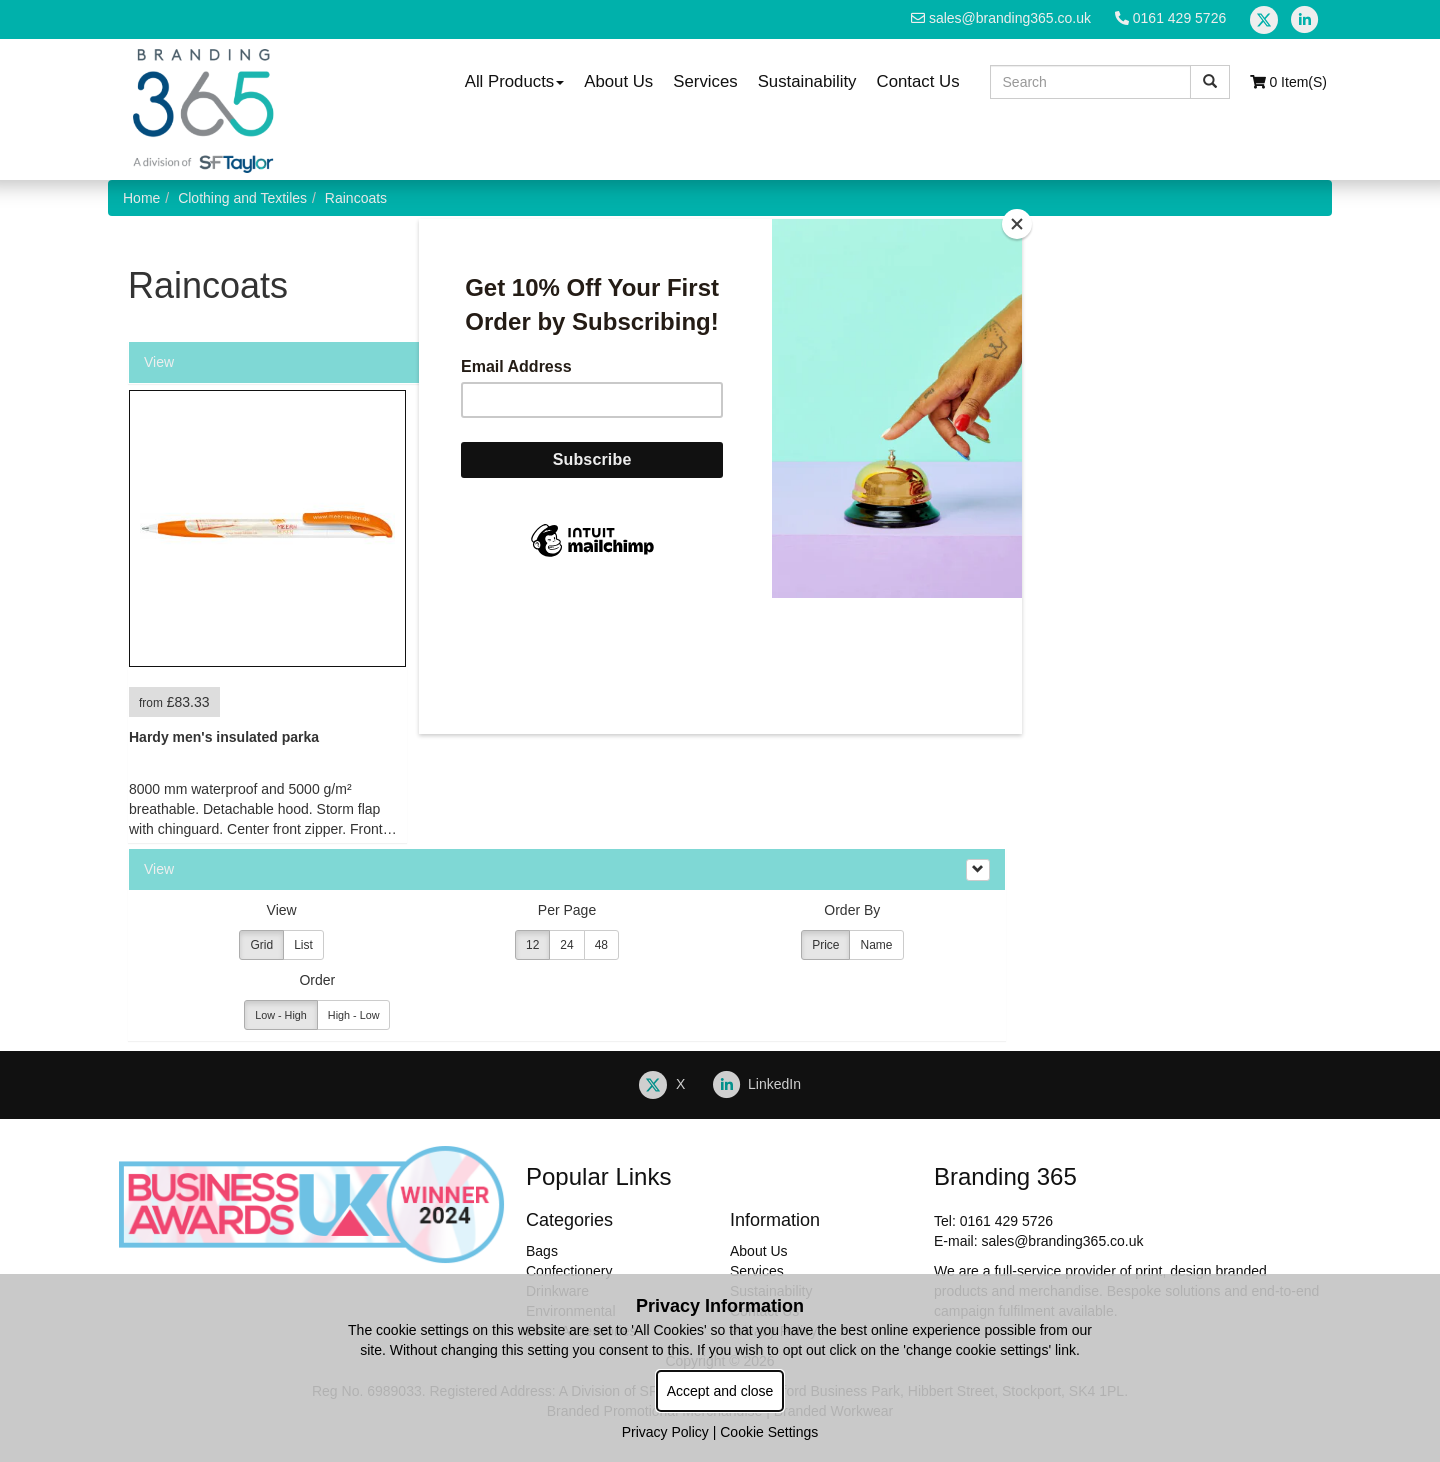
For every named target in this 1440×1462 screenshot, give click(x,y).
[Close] (1017, 224)
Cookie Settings (769, 1432)
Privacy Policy (665, 1432)
